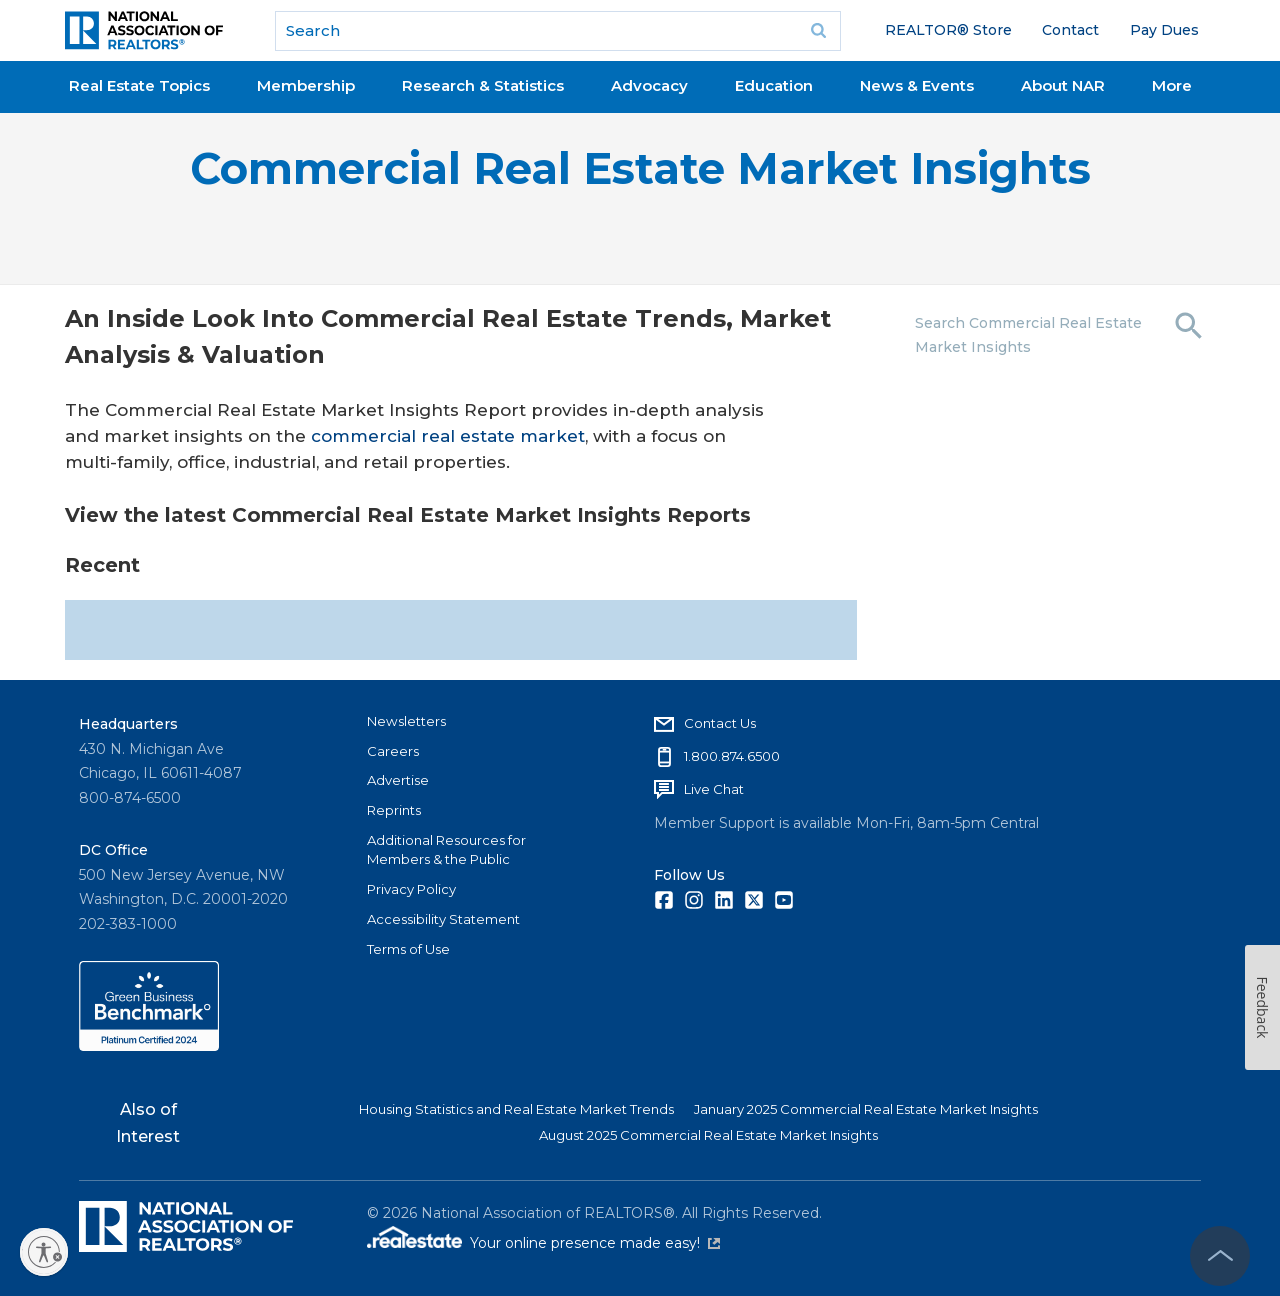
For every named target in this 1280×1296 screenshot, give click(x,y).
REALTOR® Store (948, 30)
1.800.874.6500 (732, 756)
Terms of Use (408, 949)
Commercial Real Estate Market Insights (640, 168)
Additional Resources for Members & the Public (446, 850)
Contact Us (720, 723)
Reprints (394, 810)
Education (774, 85)
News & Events (917, 85)
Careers (393, 751)
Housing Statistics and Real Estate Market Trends (516, 1109)
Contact (1070, 30)
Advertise (398, 780)
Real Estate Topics (139, 85)
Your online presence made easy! (595, 1243)
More (1172, 85)
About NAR (1063, 85)
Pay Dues (1164, 30)
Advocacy (649, 85)
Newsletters (406, 721)
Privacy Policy (411, 889)
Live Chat (714, 789)
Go (819, 31)
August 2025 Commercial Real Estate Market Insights (708, 1135)
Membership (306, 85)
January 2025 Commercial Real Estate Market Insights (866, 1109)
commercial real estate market (448, 436)
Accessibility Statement (443, 919)
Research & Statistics (483, 85)
